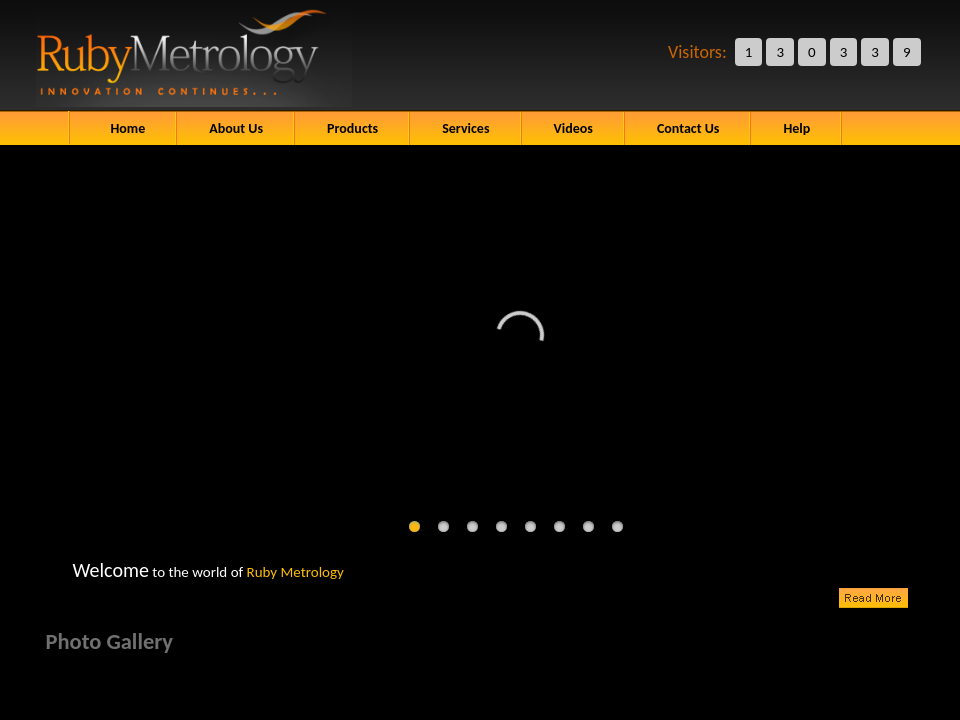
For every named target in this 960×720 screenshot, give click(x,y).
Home (128, 128)
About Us (236, 128)
